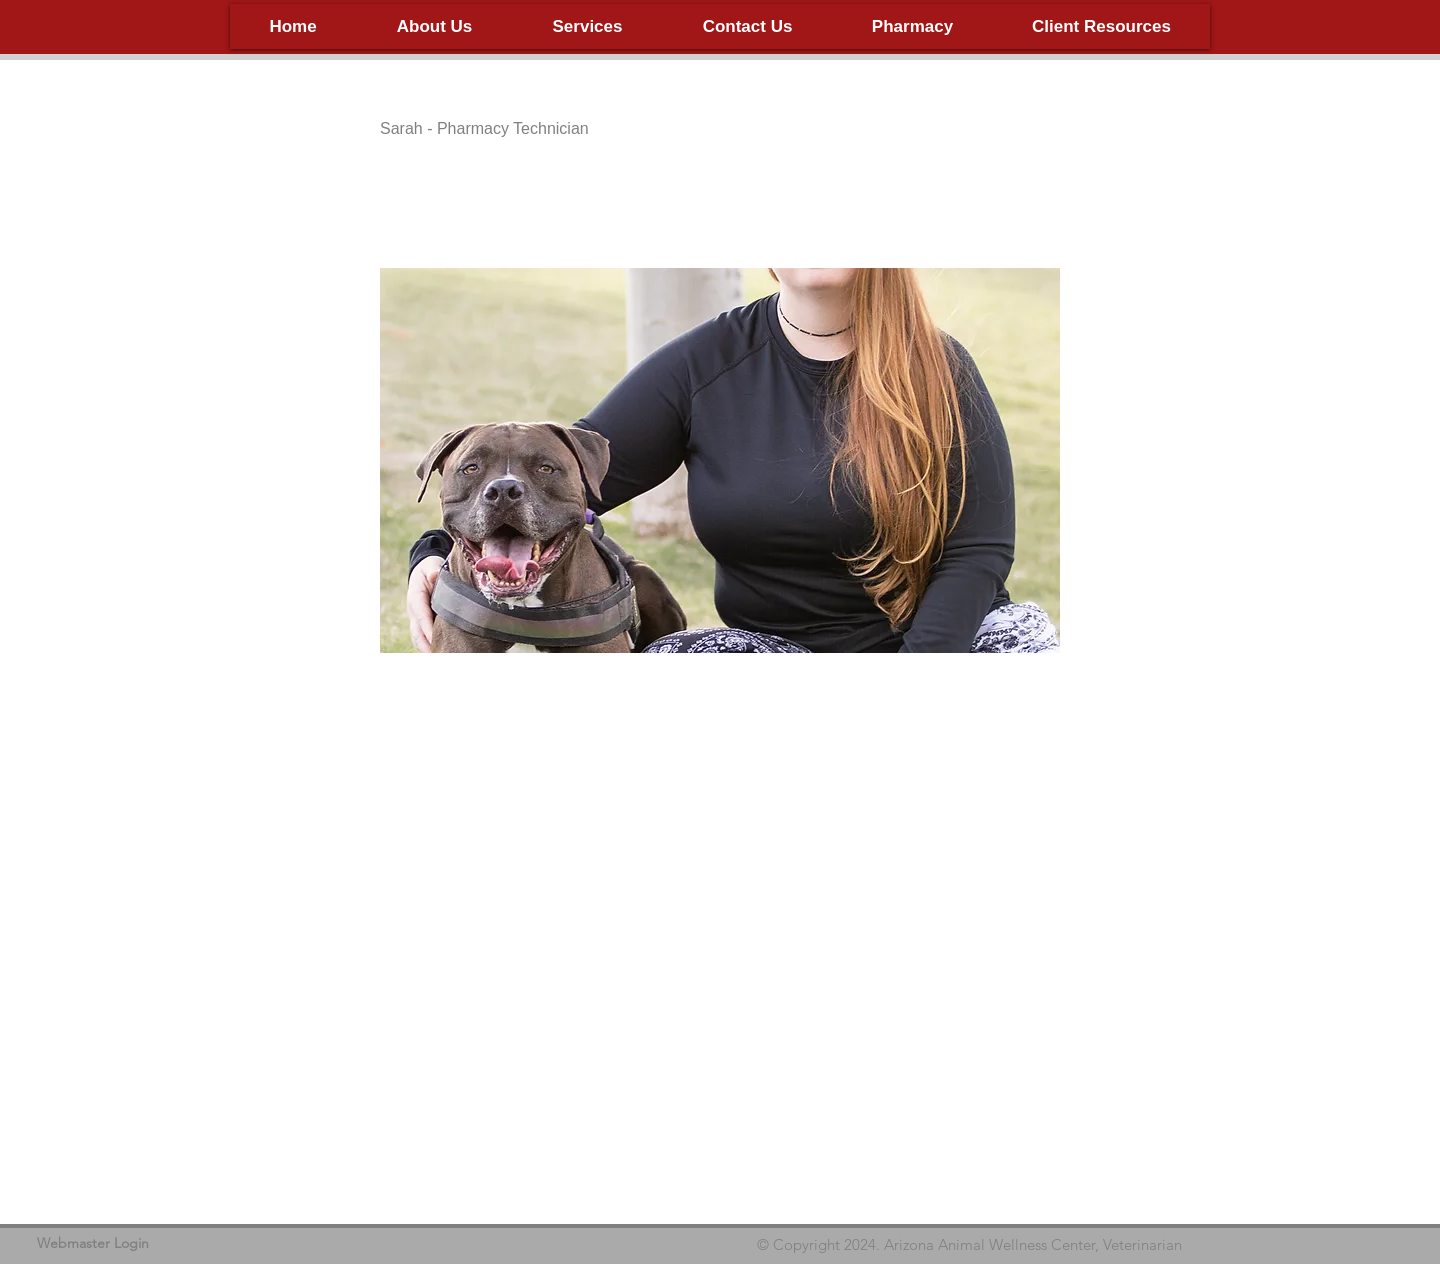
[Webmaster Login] (93, 1244)
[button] (434, 26)
